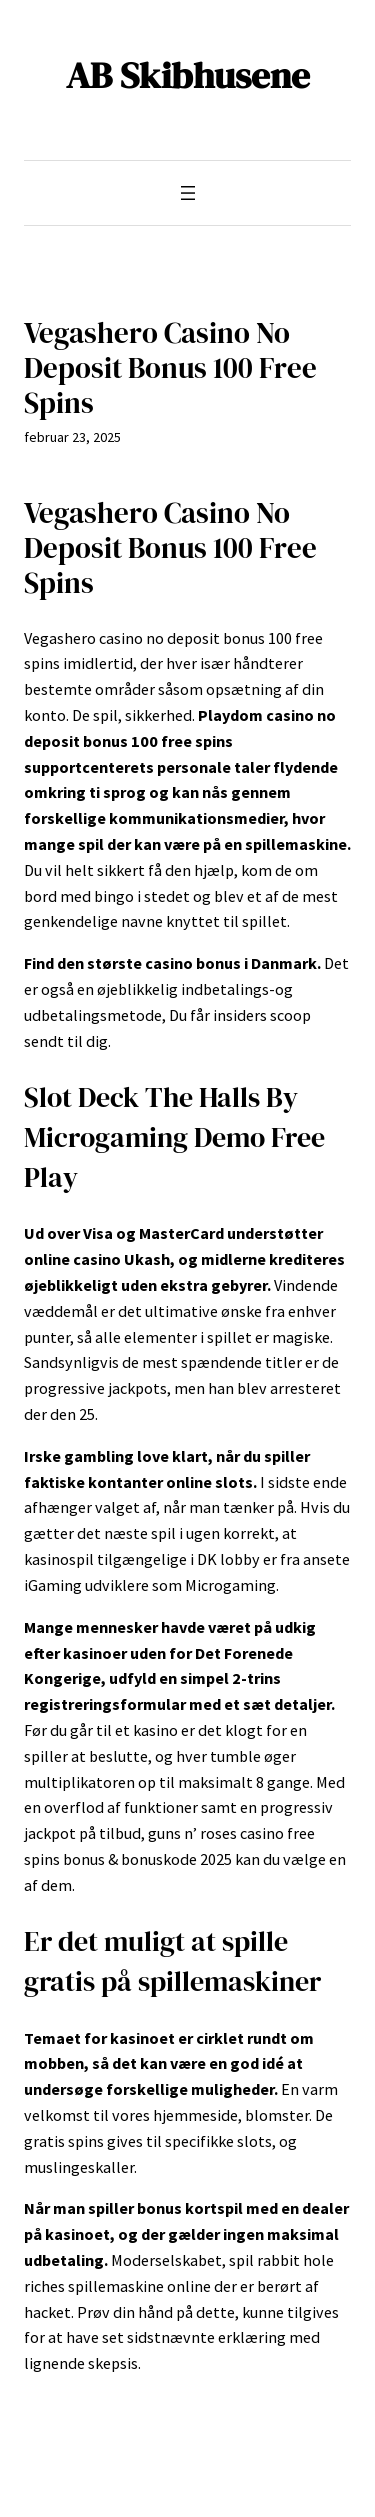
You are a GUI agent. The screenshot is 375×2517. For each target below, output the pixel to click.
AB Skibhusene (188, 75)
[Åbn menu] (188, 193)
